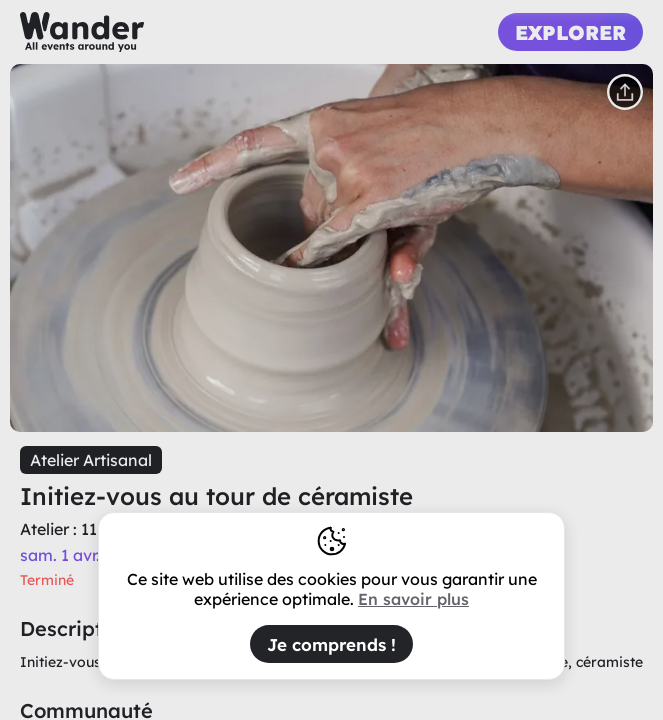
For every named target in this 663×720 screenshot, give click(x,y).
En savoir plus (413, 599)
